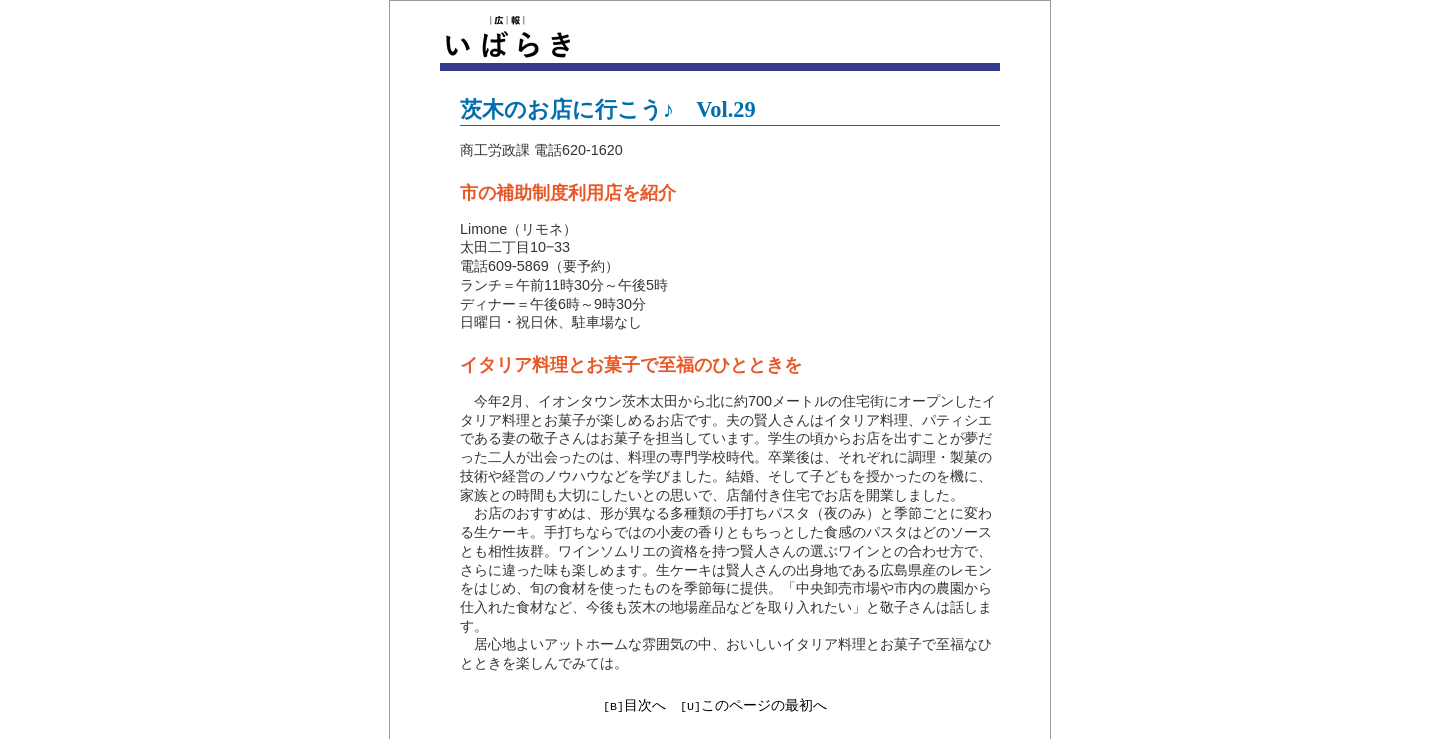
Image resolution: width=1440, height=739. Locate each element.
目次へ (645, 705)
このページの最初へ (764, 705)
